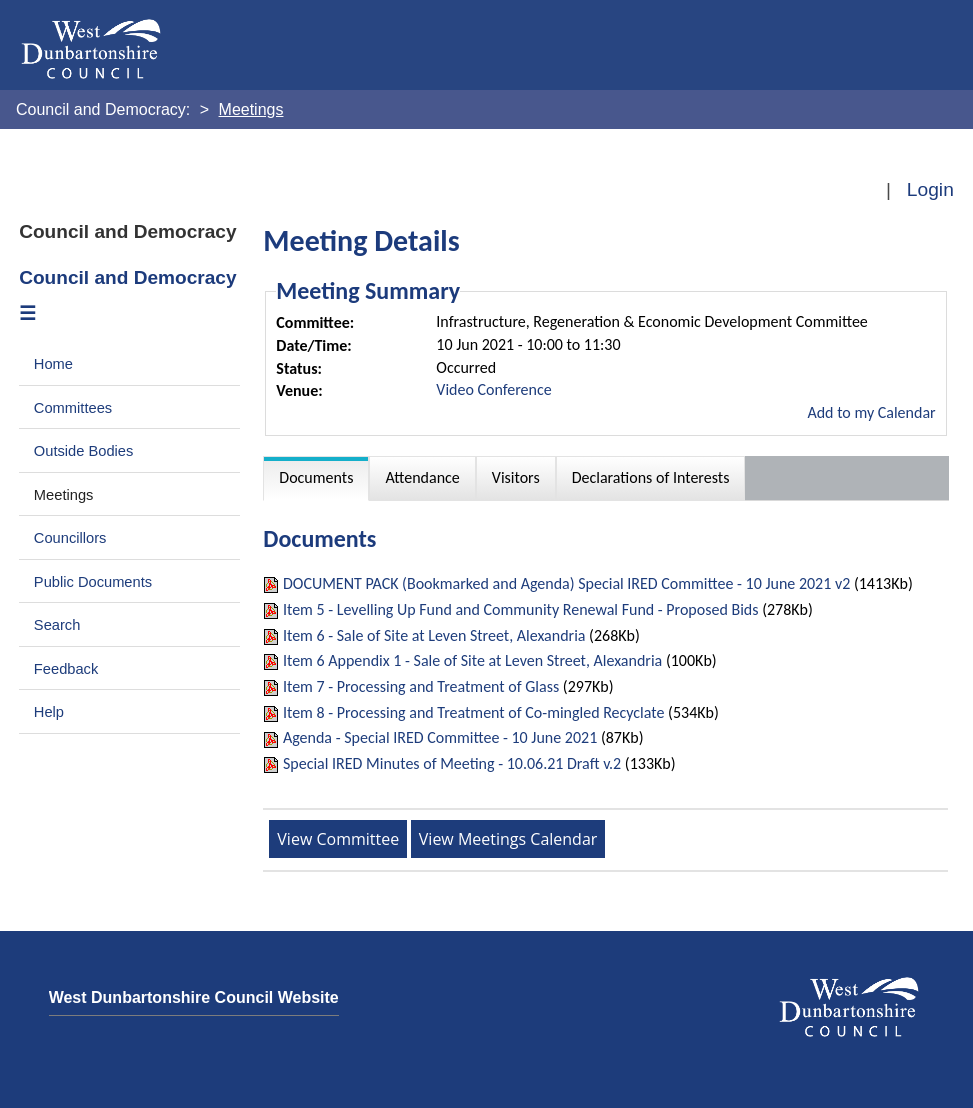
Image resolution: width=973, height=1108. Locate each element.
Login (930, 189)
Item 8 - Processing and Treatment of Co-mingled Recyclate (474, 712)
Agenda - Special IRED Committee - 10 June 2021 (440, 737)
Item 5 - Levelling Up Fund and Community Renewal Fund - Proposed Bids (521, 609)
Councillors (70, 538)
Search (57, 625)
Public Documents (93, 582)
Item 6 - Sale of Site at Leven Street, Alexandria (434, 635)
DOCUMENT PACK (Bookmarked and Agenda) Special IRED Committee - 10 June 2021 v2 (566, 583)
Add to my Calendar (871, 412)
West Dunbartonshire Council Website (194, 997)
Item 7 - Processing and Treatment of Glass (421, 686)
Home (53, 364)
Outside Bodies (84, 451)
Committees (73, 408)
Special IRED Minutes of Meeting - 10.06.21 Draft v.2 (452, 763)
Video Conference (493, 389)
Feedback (66, 669)
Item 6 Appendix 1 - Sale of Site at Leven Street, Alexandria (472, 660)
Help (49, 712)
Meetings (64, 495)
